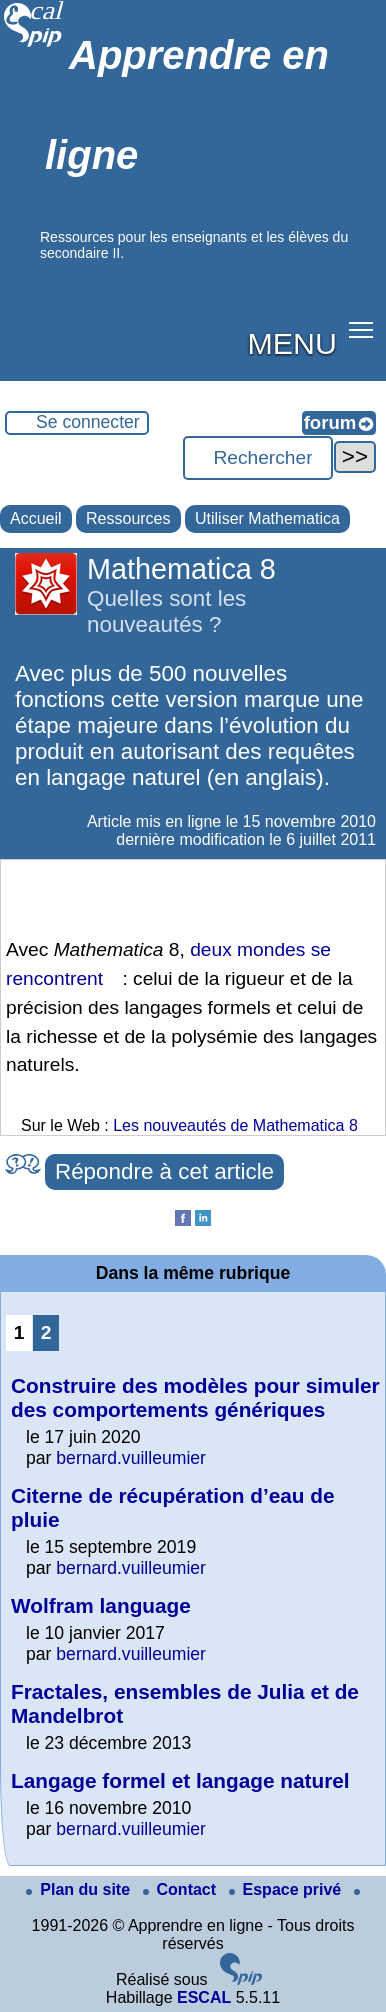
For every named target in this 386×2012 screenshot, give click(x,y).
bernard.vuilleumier (131, 1458)
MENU (292, 343)
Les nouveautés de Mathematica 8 (235, 1125)
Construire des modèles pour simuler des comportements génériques (195, 1397)
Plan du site (80, 1889)
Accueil (36, 518)
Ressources (128, 518)
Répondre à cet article (164, 1171)
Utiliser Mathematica (267, 518)
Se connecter (88, 422)
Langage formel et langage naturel (180, 1780)
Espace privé (287, 1889)
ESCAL (204, 1997)
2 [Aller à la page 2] (46, 1332)
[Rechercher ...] (258, 458)
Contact (182, 1889)
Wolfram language (101, 1605)
